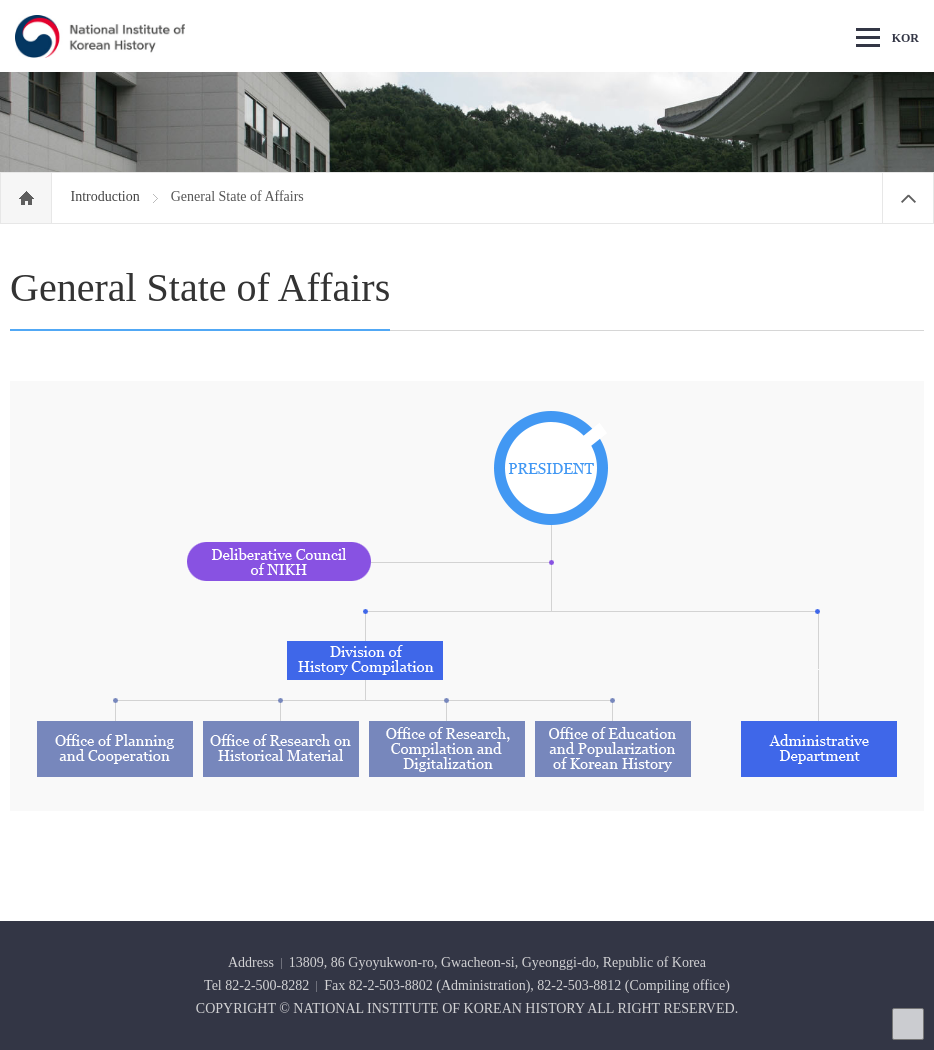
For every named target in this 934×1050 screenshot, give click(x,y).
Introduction (107, 196)
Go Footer (0, 0)
